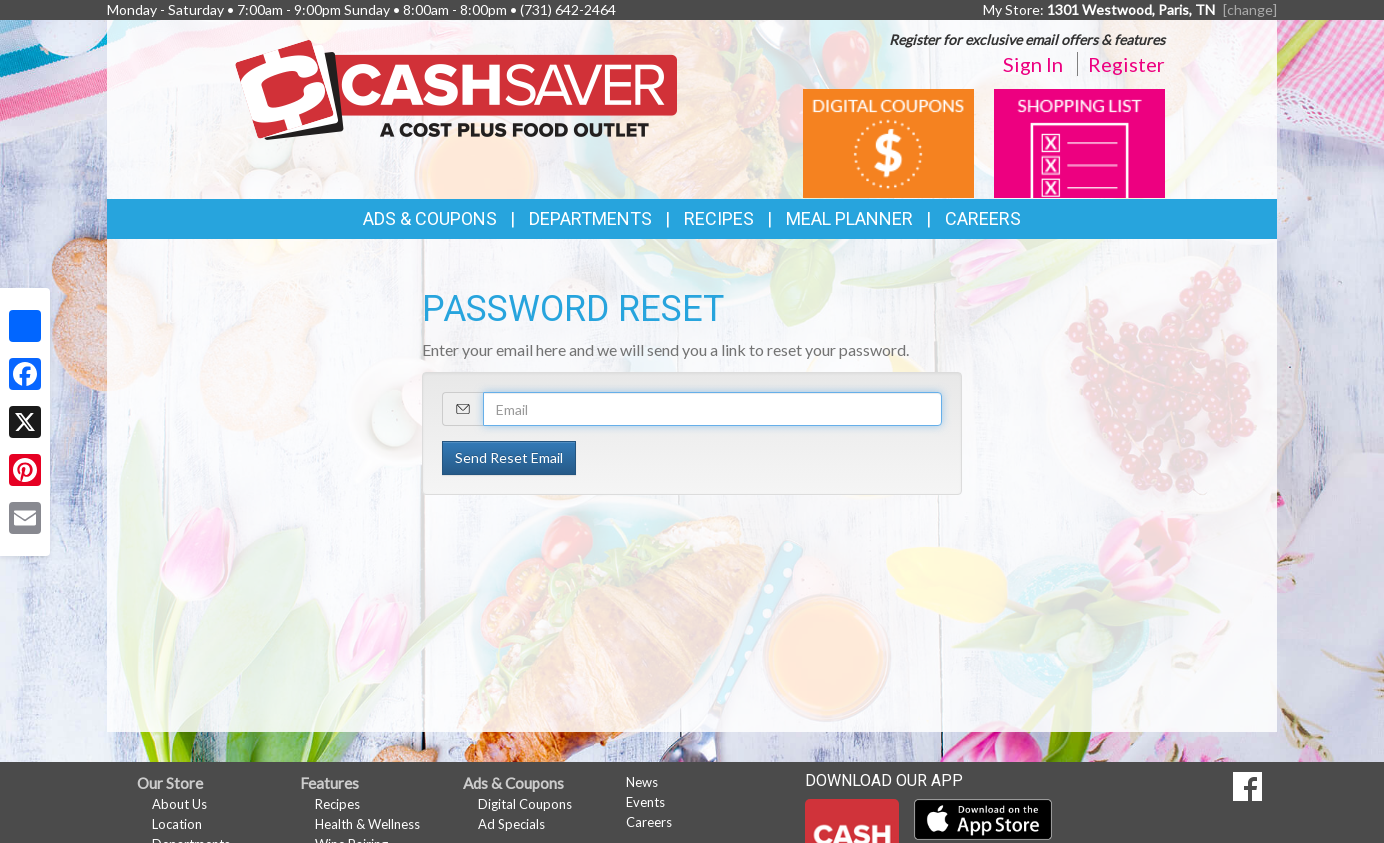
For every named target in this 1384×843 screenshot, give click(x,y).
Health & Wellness (367, 824)
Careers (983, 218)
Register (1126, 64)
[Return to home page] (456, 88)
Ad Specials (511, 824)
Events (645, 802)
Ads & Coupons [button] (430, 218)
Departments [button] (590, 218)
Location (177, 824)
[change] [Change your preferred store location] (1250, 9)
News (642, 782)
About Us (179, 804)
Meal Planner (849, 218)
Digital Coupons (525, 804)
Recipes (719, 218)
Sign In (1033, 64)
